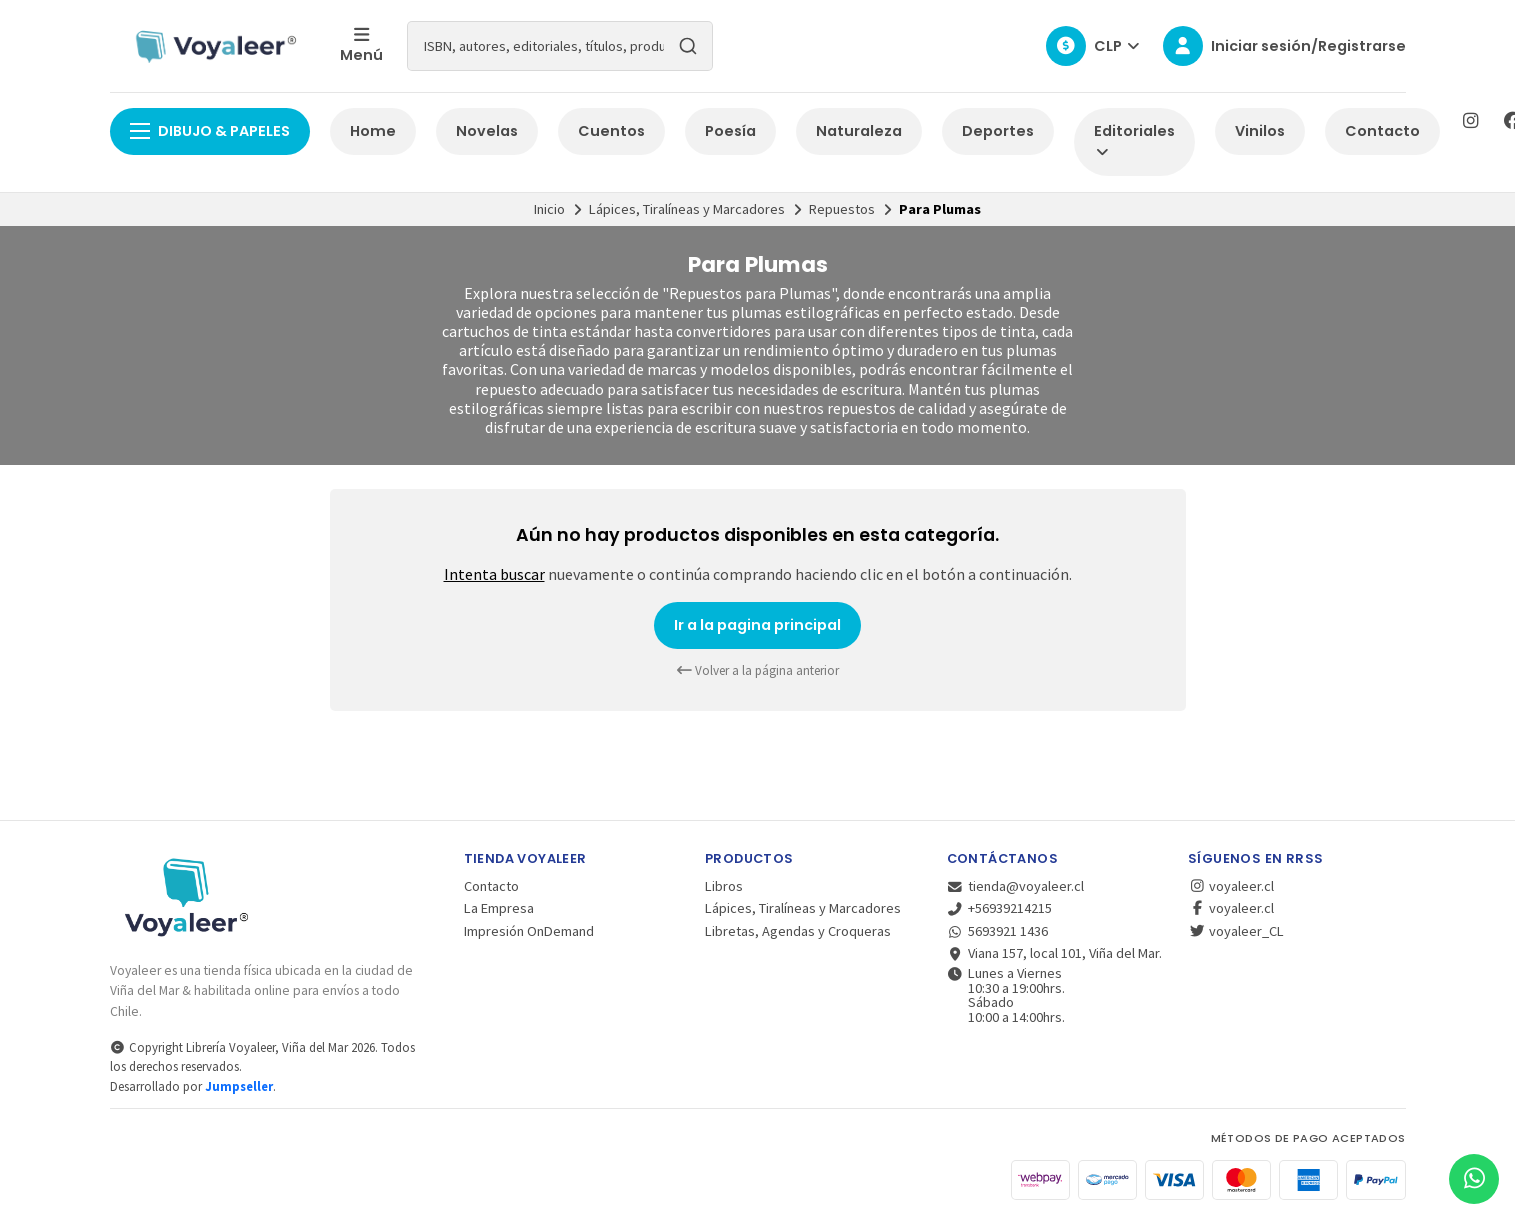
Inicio (549, 209)
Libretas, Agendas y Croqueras (798, 931)
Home (373, 131)
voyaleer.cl (1231, 886)
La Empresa (499, 908)
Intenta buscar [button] (494, 574)
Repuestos (842, 209)
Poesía (730, 131)
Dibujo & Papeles (210, 131)
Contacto (1382, 131)
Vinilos (1260, 131)
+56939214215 (1000, 908)
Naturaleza (859, 131)
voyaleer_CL (1236, 931)
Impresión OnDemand (529, 931)
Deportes (998, 131)
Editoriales (1134, 140)
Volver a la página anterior (758, 670)
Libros (724, 886)
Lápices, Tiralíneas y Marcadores (687, 209)
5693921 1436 (998, 931)
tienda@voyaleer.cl (1016, 886)
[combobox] (560, 46)
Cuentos (611, 131)
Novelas (487, 131)
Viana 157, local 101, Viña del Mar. (1055, 953)
